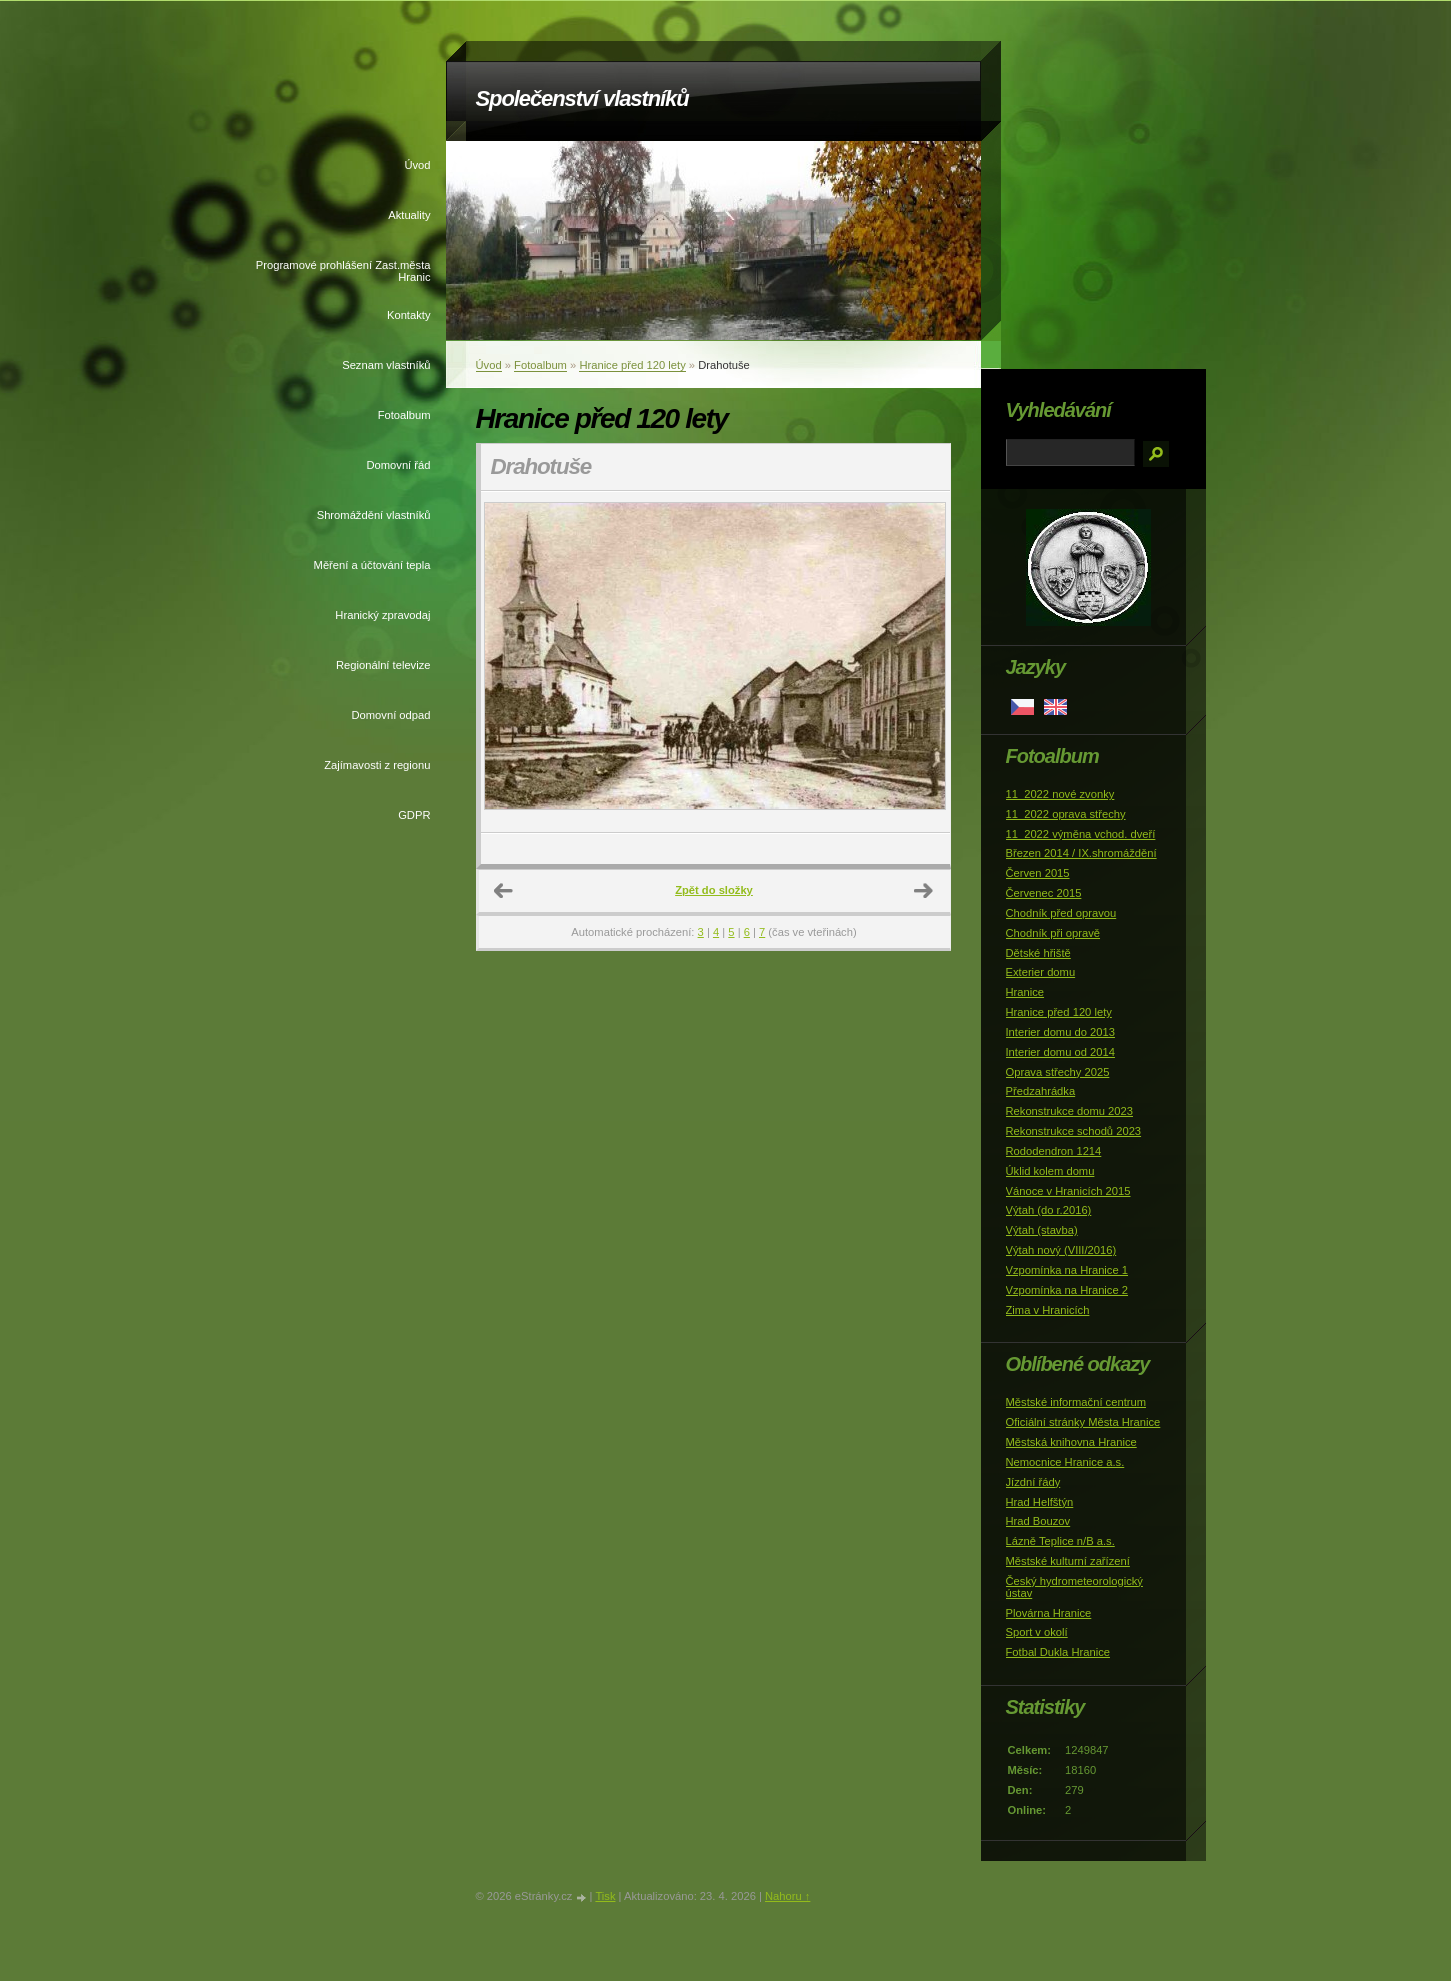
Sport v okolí (1037, 1632)
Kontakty (409, 315)
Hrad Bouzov (1038, 1521)
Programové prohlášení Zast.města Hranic (343, 271)
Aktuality (409, 215)
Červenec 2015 (1044, 893)
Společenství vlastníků (582, 98)
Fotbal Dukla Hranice (1058, 1652)
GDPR (414, 815)
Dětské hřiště (1038, 953)
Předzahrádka (1041, 1091)
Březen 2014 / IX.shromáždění (1081, 853)
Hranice (1025, 992)
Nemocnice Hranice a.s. (1065, 1462)
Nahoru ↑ (787, 1896)
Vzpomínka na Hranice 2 (1067, 1290)
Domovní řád (398, 465)
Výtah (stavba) (1042, 1230)
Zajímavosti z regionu (377, 765)
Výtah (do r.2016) (1049, 1210)
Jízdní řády (1033, 1482)
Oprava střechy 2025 (1058, 1072)
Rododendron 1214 (1054, 1151)
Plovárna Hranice (1049, 1613)
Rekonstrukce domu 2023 (1070, 1111)
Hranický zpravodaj (382, 615)
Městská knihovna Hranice (1071, 1442)
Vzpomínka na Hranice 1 (1067, 1270)
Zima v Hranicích (1048, 1310)
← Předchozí (504, 891)
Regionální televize (383, 665)
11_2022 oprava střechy (1066, 814)
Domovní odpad (391, 715)
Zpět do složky (714, 890)
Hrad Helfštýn (1040, 1502)
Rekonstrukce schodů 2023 (1074, 1131)
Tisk (605, 1896)
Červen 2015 (1038, 873)
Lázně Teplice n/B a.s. (1060, 1541)
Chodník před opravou (1061, 913)
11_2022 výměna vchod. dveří (1081, 834)
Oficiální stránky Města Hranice (1083, 1422)
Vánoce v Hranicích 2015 (1068, 1191)
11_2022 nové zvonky (1060, 794)
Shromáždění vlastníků (374, 515)
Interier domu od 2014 (1060, 1052)
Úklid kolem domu (1050, 1171)
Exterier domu (1041, 972)
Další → (924, 891)
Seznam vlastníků (386, 365)
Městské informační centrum (1076, 1402)
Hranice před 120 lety (632, 365)
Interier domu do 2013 (1060, 1032)
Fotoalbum (404, 415)
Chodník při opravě (1053, 933)
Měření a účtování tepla (372, 565)
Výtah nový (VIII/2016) (1061, 1250)
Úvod (417, 165)
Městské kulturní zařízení (1068, 1561)
